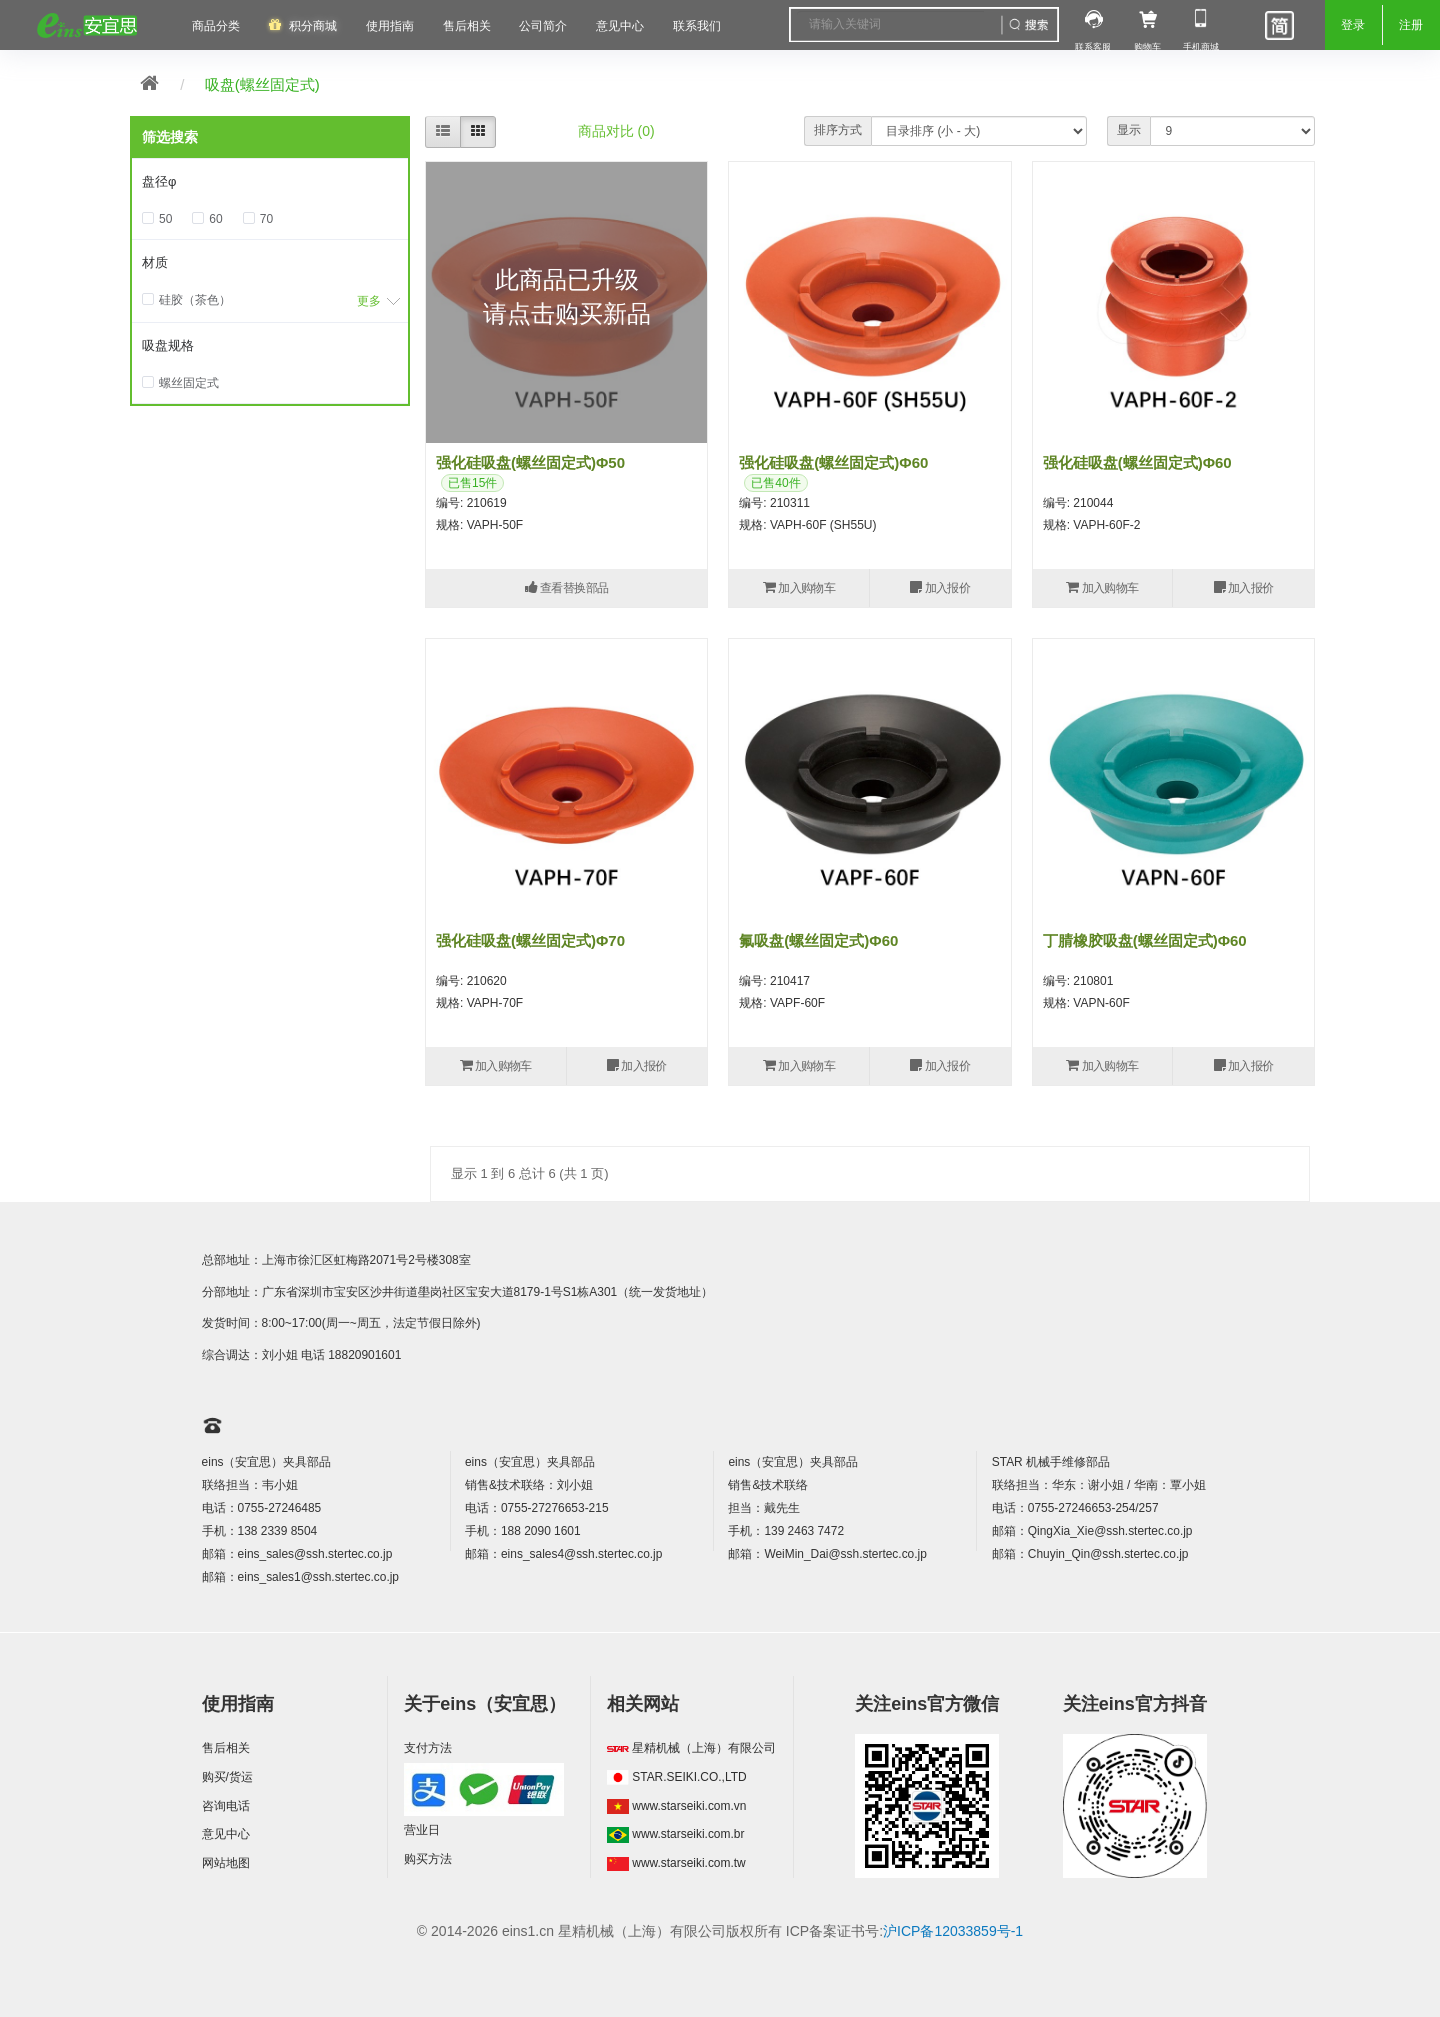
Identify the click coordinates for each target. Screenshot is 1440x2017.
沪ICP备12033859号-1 (953, 1931)
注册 (1411, 25)
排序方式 (838, 130)
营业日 (422, 1830)
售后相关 (467, 26)
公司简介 (543, 26)
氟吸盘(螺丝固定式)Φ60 (818, 940)
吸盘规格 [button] (168, 345)
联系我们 (697, 26)
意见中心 (226, 1834)
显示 (1129, 130)
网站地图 (226, 1863)
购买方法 (428, 1859)
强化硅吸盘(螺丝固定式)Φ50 (530, 462)
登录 (1353, 25)
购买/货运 (227, 1777)
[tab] (270, 183)
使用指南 (390, 26)
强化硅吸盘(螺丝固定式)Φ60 (833, 462)
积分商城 (313, 26)
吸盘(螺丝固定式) (262, 84)
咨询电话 (226, 1806)
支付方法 (428, 1748)
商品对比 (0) (616, 131)
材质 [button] (155, 262)
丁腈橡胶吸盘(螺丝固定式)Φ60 (1145, 940)
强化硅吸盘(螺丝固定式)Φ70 (530, 940)
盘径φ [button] (159, 181)
